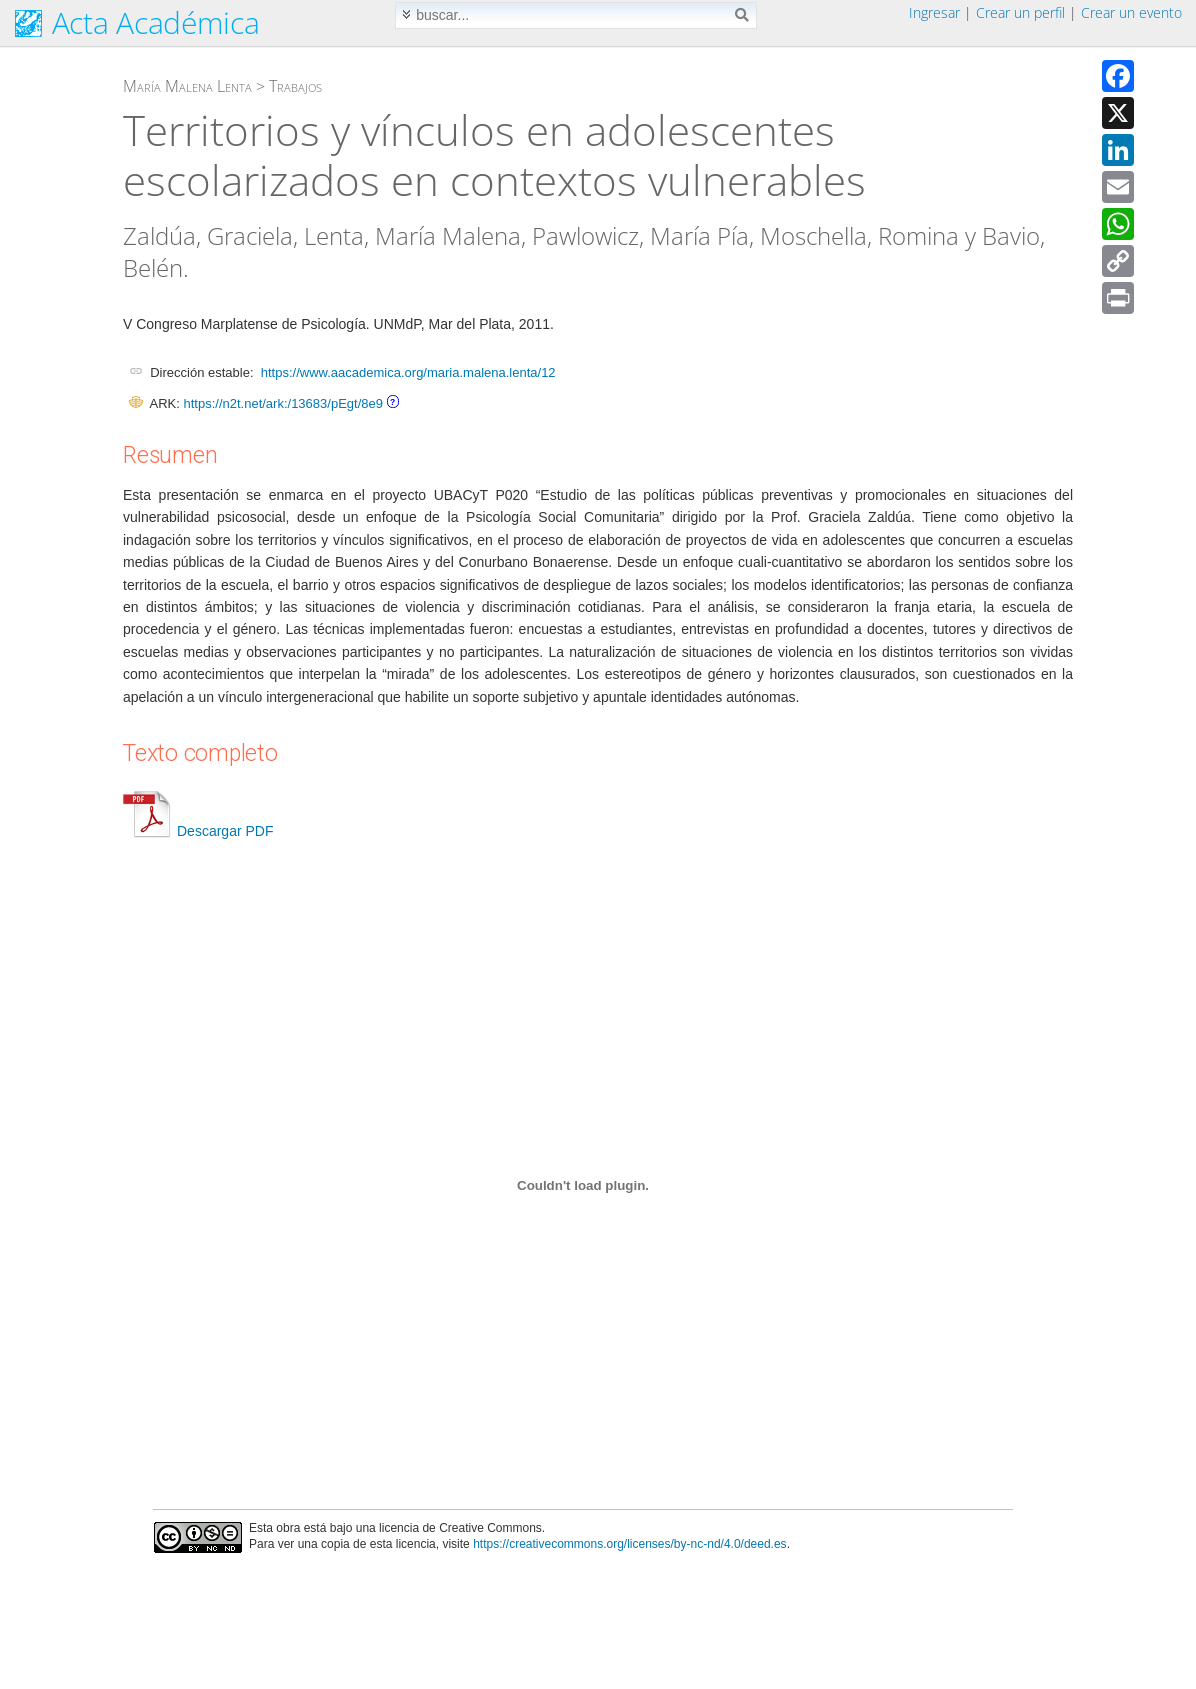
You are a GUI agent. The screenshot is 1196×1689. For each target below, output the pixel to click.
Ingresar (934, 12)
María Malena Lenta (187, 86)
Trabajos (295, 86)
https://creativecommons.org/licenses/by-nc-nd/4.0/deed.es (630, 1544)
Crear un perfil (1020, 12)
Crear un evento (1131, 12)
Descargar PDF (198, 831)
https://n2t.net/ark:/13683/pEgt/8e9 (282, 403)
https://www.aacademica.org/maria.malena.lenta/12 (408, 372)
